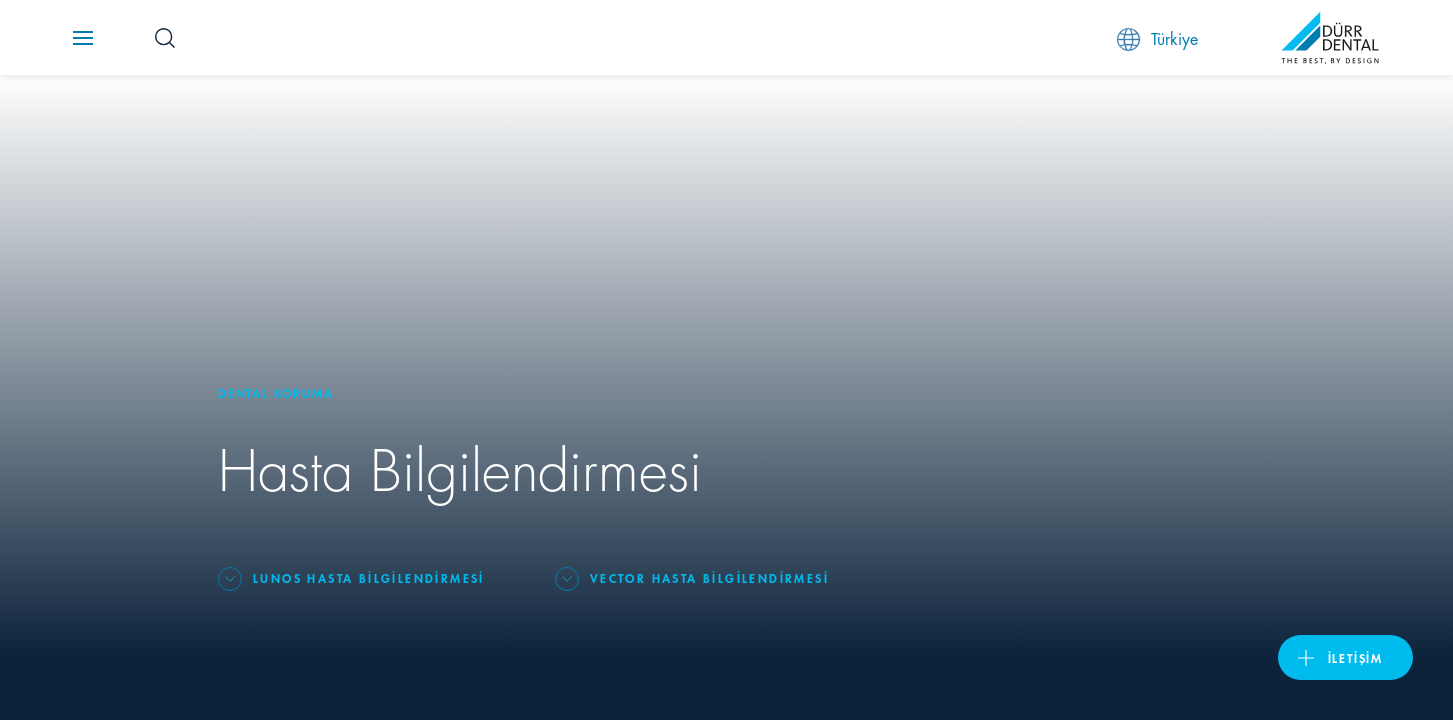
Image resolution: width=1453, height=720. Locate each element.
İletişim (1355, 657)
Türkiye (1157, 38)
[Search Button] (165, 38)
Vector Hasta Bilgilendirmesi (709, 577)
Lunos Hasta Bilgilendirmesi (369, 577)
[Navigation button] (83, 38)
